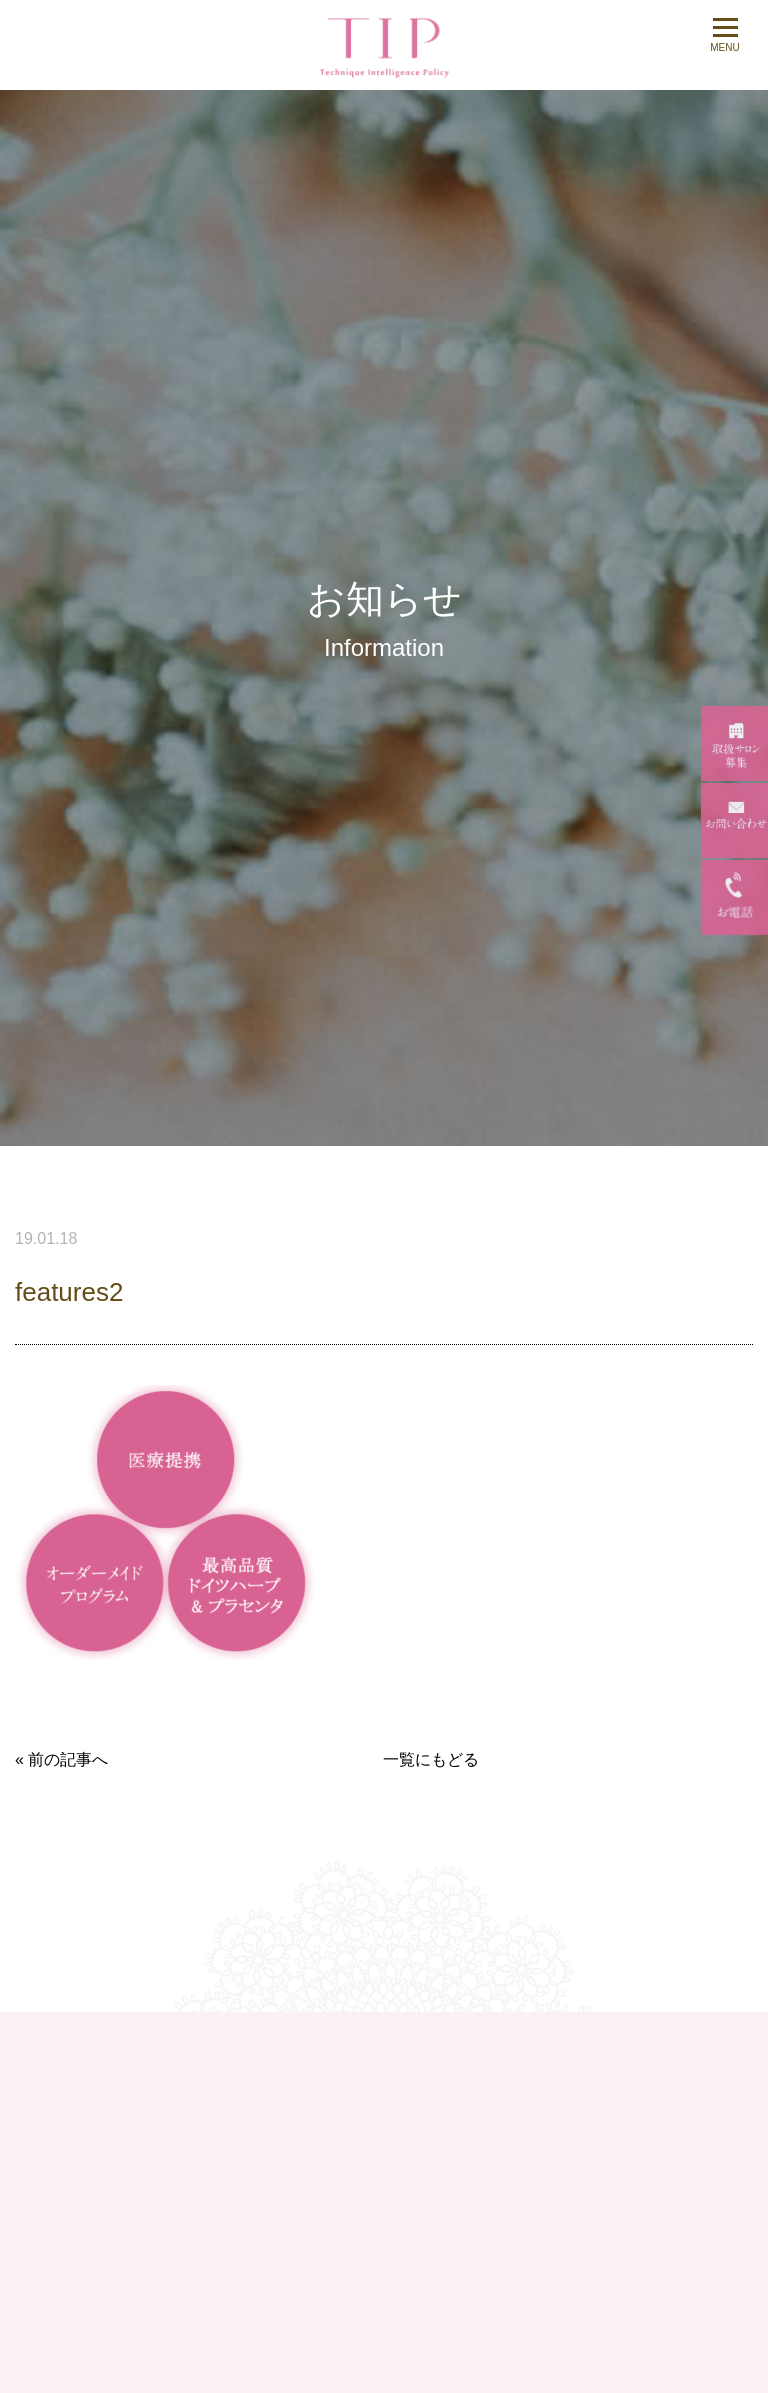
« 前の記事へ (61, 1759)
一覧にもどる (431, 1759)
